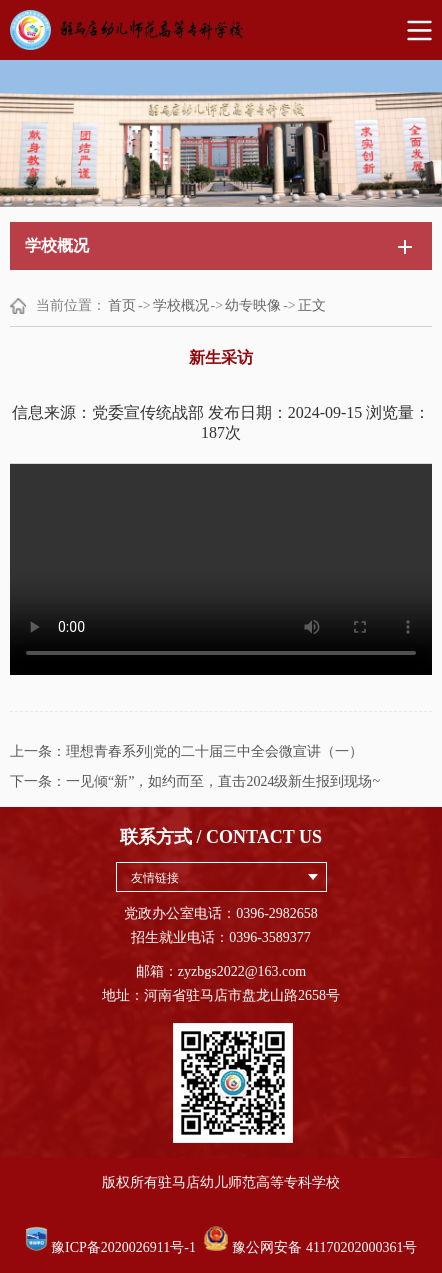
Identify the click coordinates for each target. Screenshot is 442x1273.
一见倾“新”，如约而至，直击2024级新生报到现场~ (223, 781)
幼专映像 (253, 305)
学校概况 (181, 305)
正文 (312, 305)
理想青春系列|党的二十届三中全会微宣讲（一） (214, 751)
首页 (122, 305)
